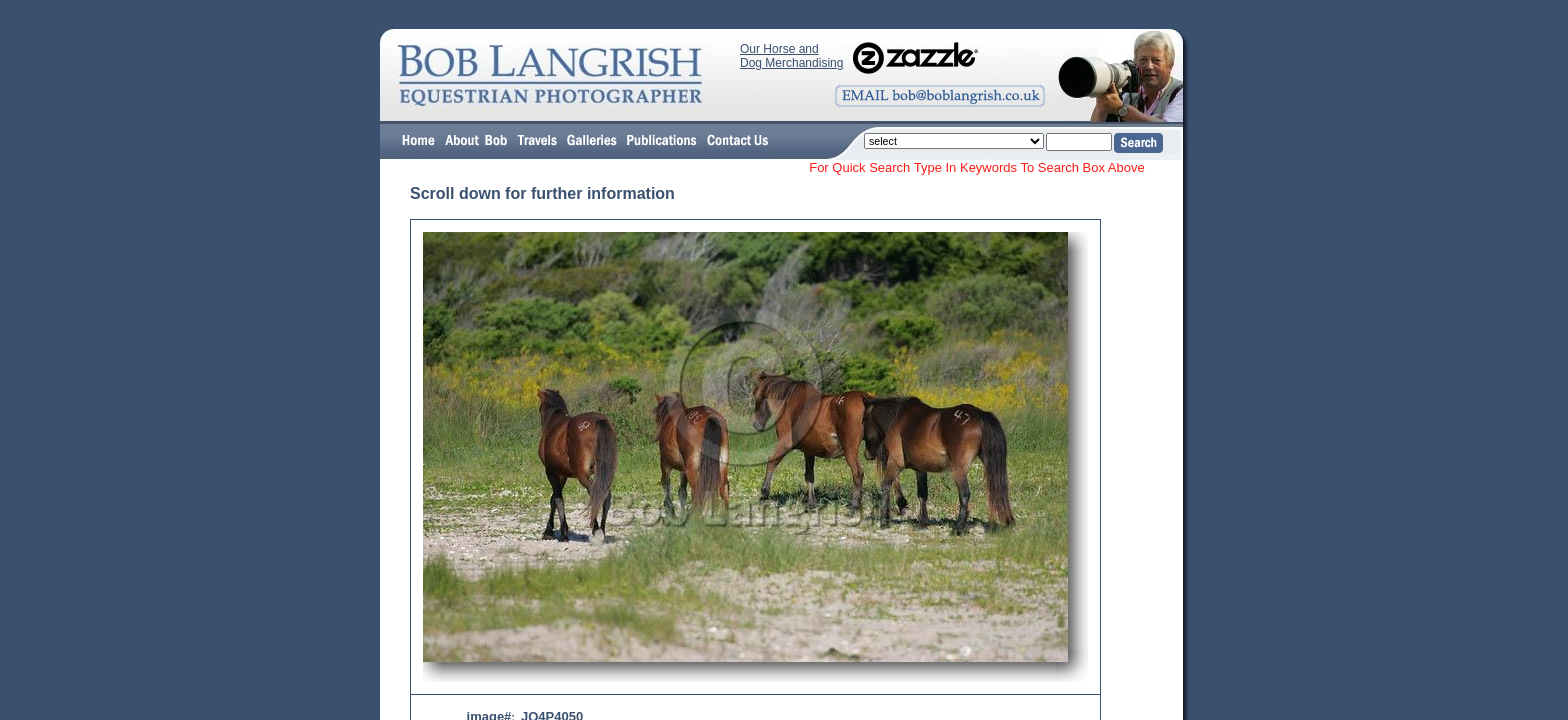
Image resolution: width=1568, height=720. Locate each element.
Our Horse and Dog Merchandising (791, 56)
